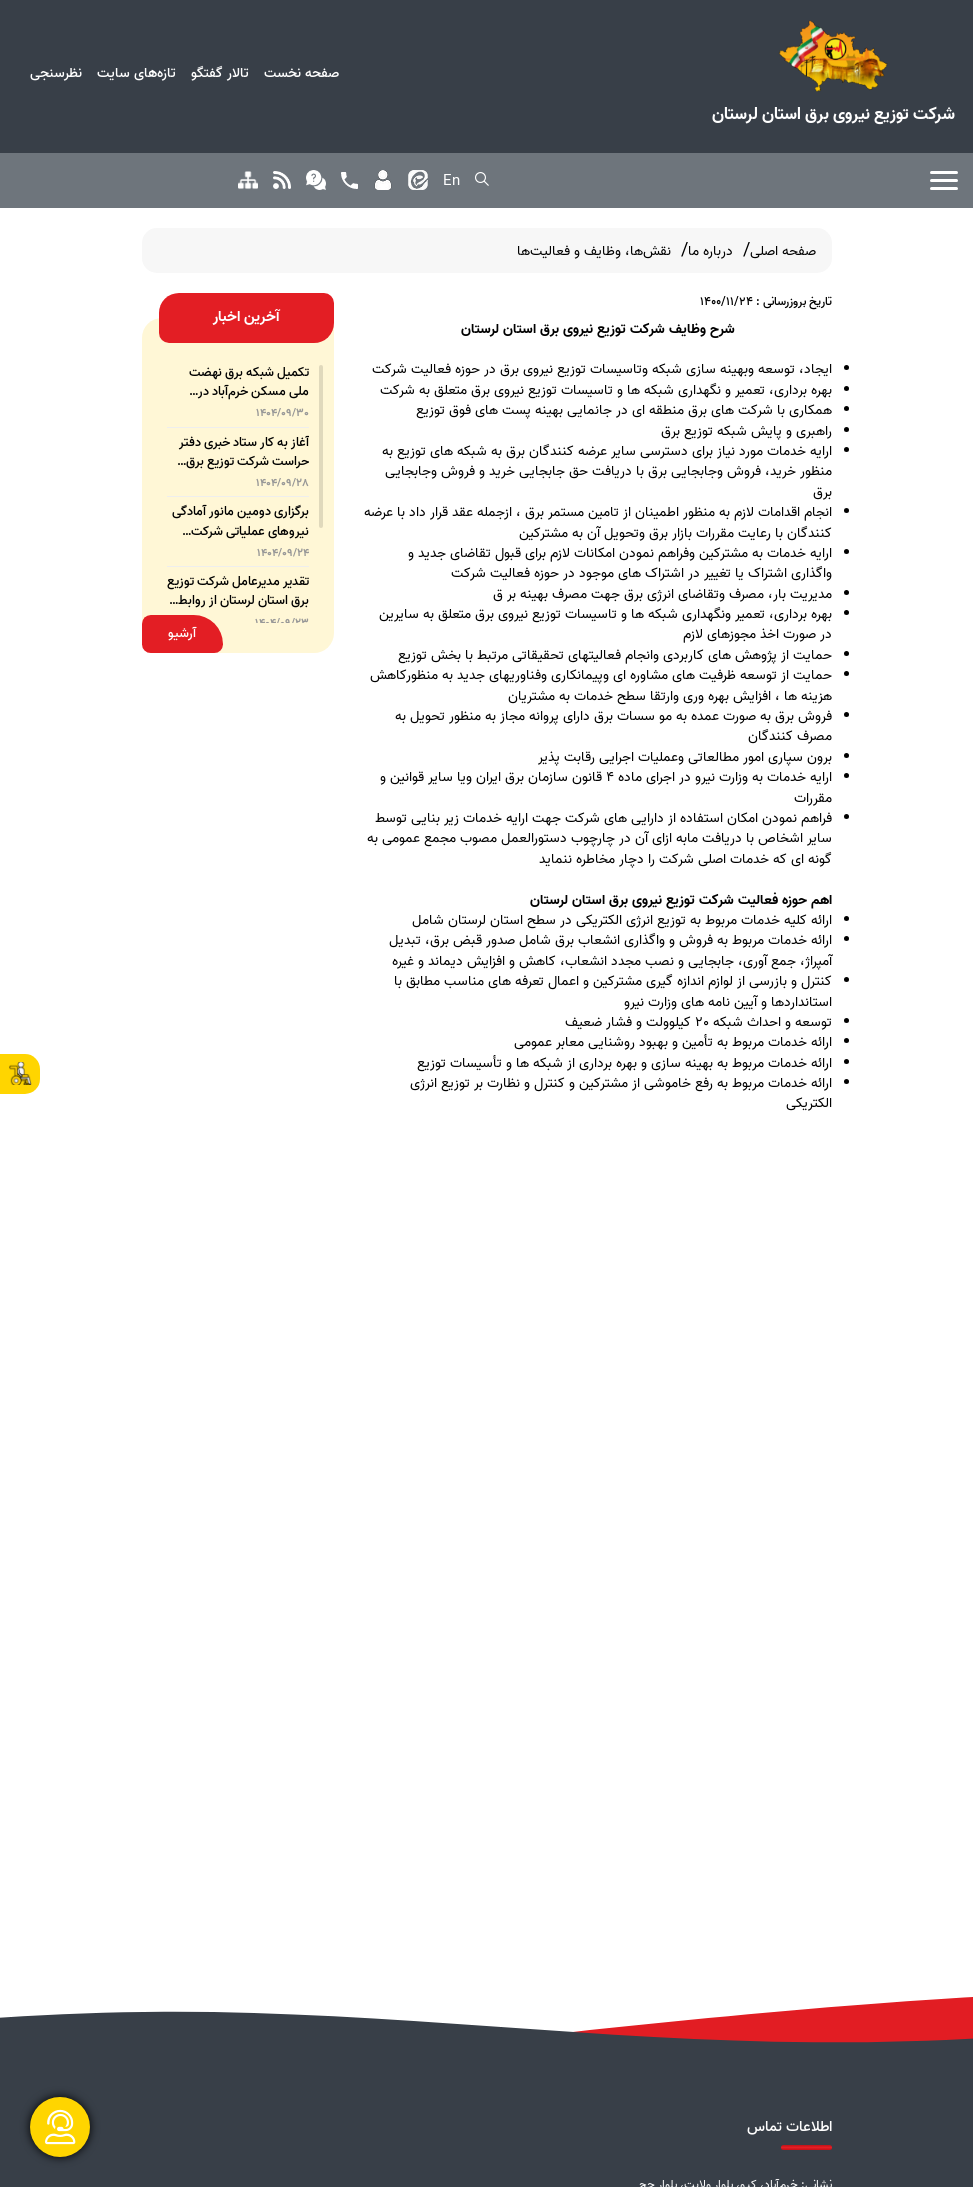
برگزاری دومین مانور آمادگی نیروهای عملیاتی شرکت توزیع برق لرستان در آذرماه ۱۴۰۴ (240, 521)
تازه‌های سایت (136, 73)
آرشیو (182, 633)
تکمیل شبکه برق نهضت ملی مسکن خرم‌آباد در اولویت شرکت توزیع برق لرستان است (248, 382)
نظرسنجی (56, 73)
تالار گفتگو (220, 73)
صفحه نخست (301, 73)
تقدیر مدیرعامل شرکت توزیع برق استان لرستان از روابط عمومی (238, 591)
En (451, 181)
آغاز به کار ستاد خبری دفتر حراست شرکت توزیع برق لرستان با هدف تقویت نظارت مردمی (244, 452)
